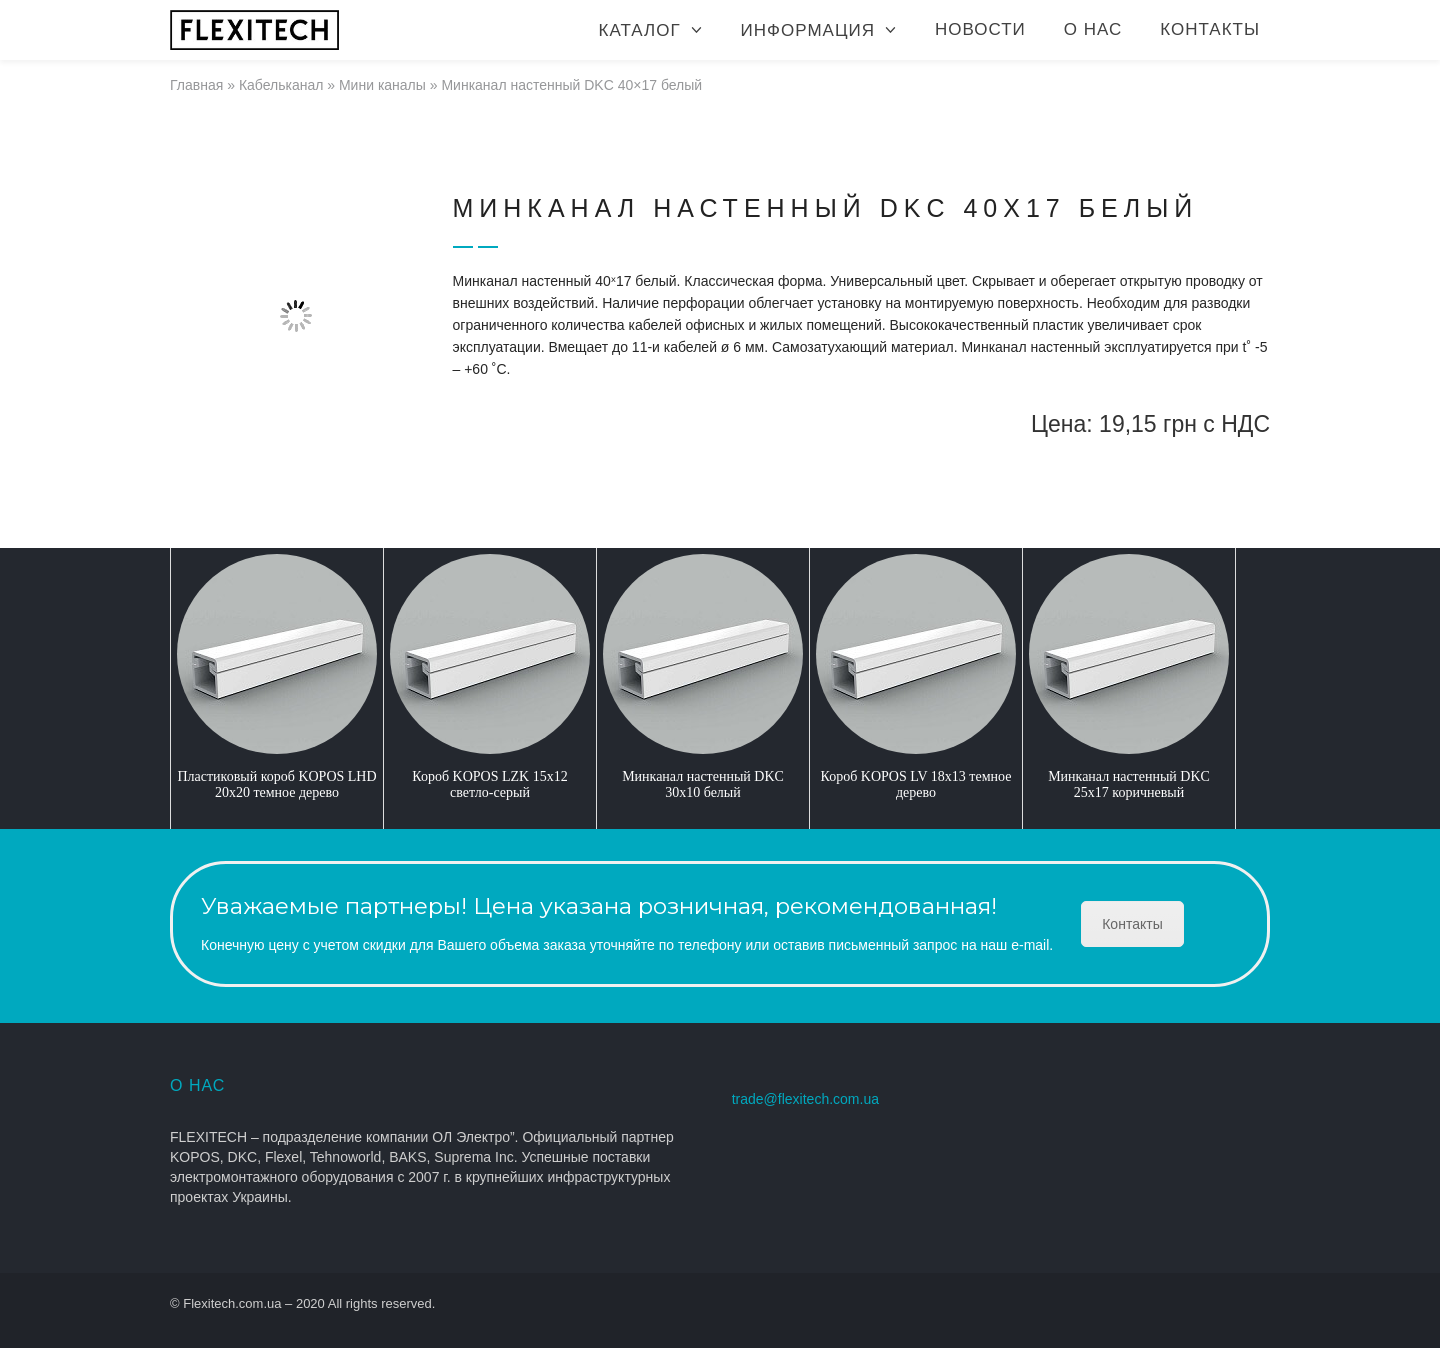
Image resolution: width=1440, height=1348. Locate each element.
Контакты (1210, 29)
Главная (196, 85)
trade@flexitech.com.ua (805, 1099)
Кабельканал (281, 85)
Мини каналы (382, 85)
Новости (980, 29)
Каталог (640, 30)
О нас (1093, 29)
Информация (808, 30)
